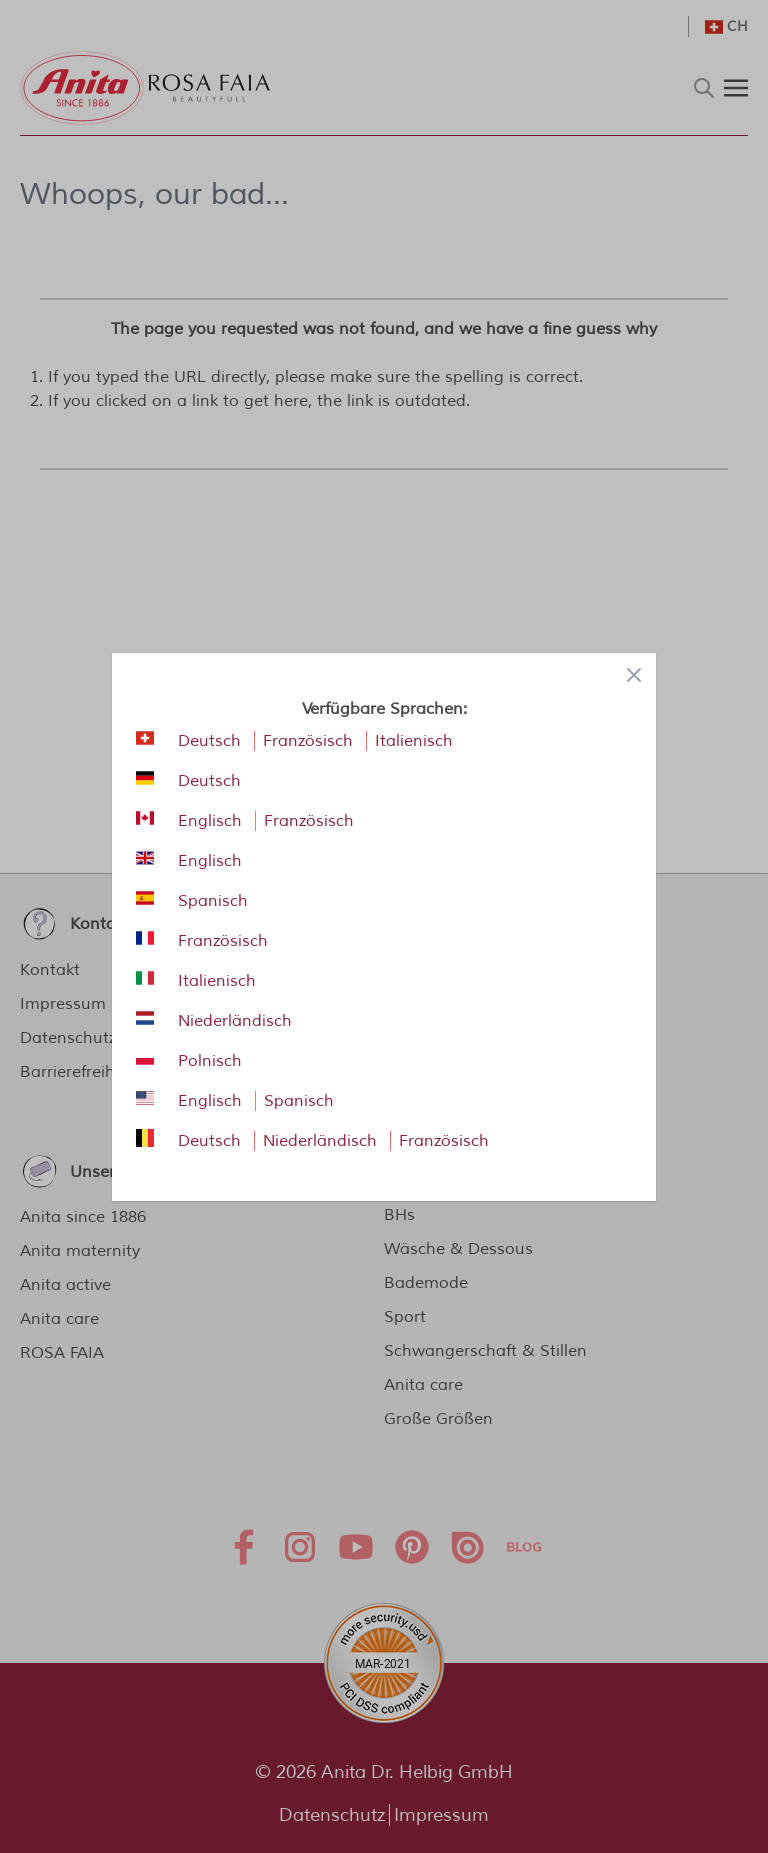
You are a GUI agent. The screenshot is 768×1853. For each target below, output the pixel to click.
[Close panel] (634, 675)
